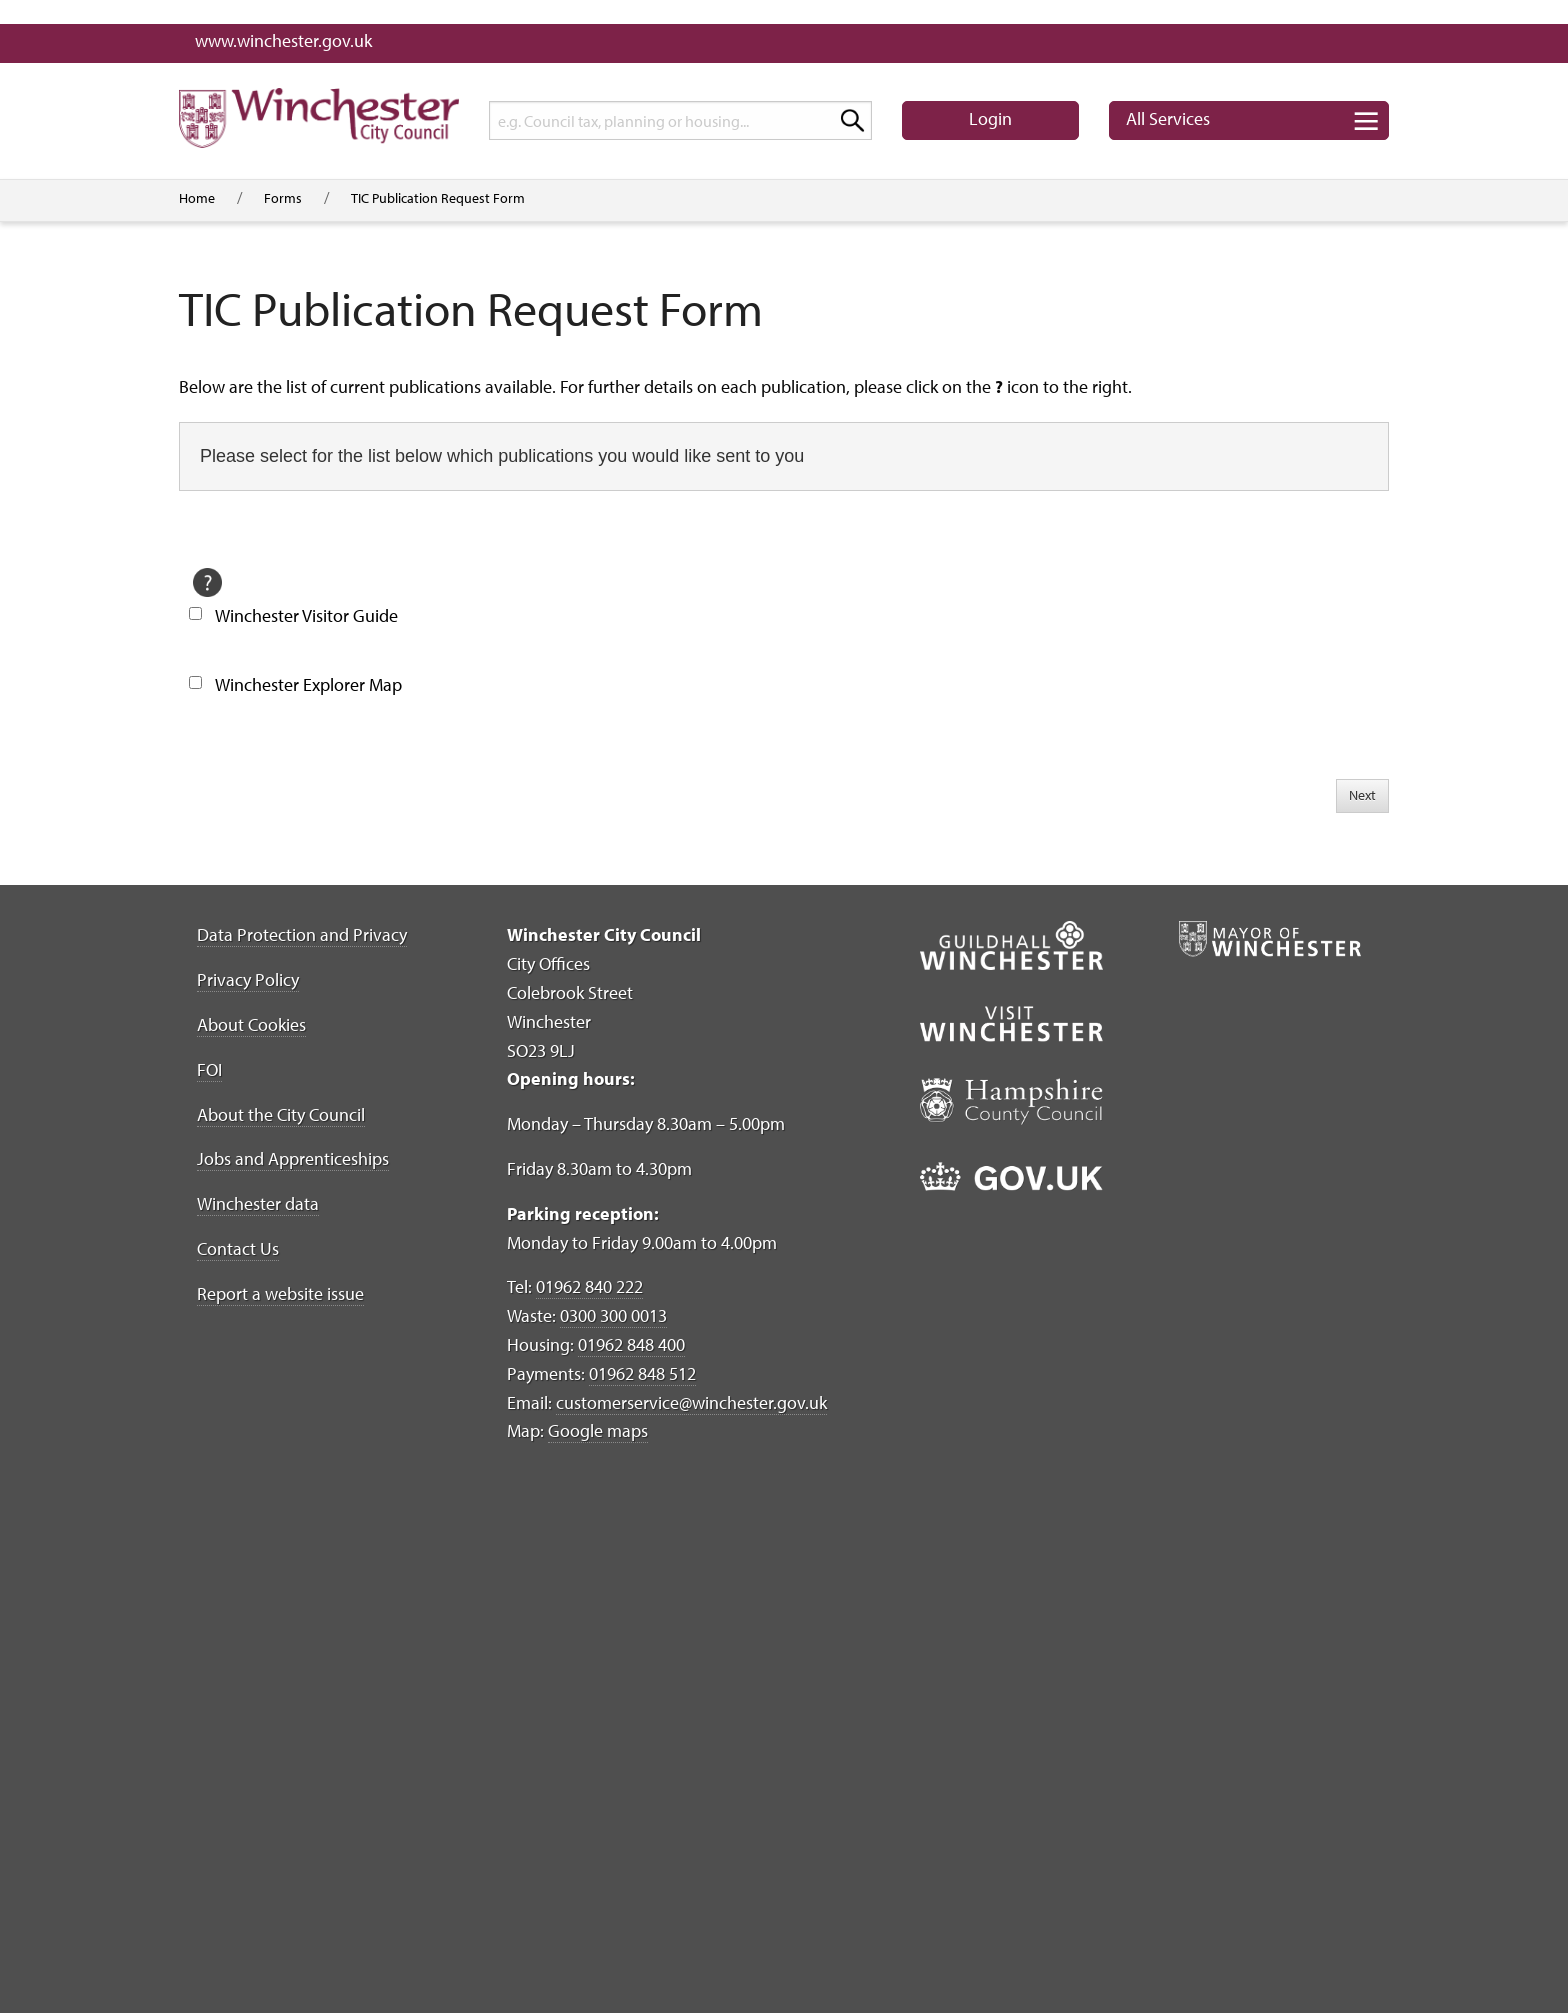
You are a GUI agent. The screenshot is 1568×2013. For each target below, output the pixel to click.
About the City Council (281, 1114)
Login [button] (990, 118)
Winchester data (258, 1203)
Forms (283, 198)
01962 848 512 (642, 1373)
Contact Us (238, 1248)
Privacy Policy (248, 979)
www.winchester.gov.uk (283, 40)
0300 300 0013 (613, 1315)
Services (1168, 118)
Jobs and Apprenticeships (293, 1158)
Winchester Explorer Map (308, 684)
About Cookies (251, 1024)
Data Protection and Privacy (302, 934)
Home (197, 198)
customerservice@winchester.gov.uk (691, 1402)
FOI (209, 1069)
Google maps (598, 1430)
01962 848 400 (631, 1344)
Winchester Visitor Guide (306, 615)
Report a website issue (280, 1293)
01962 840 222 (589, 1286)
